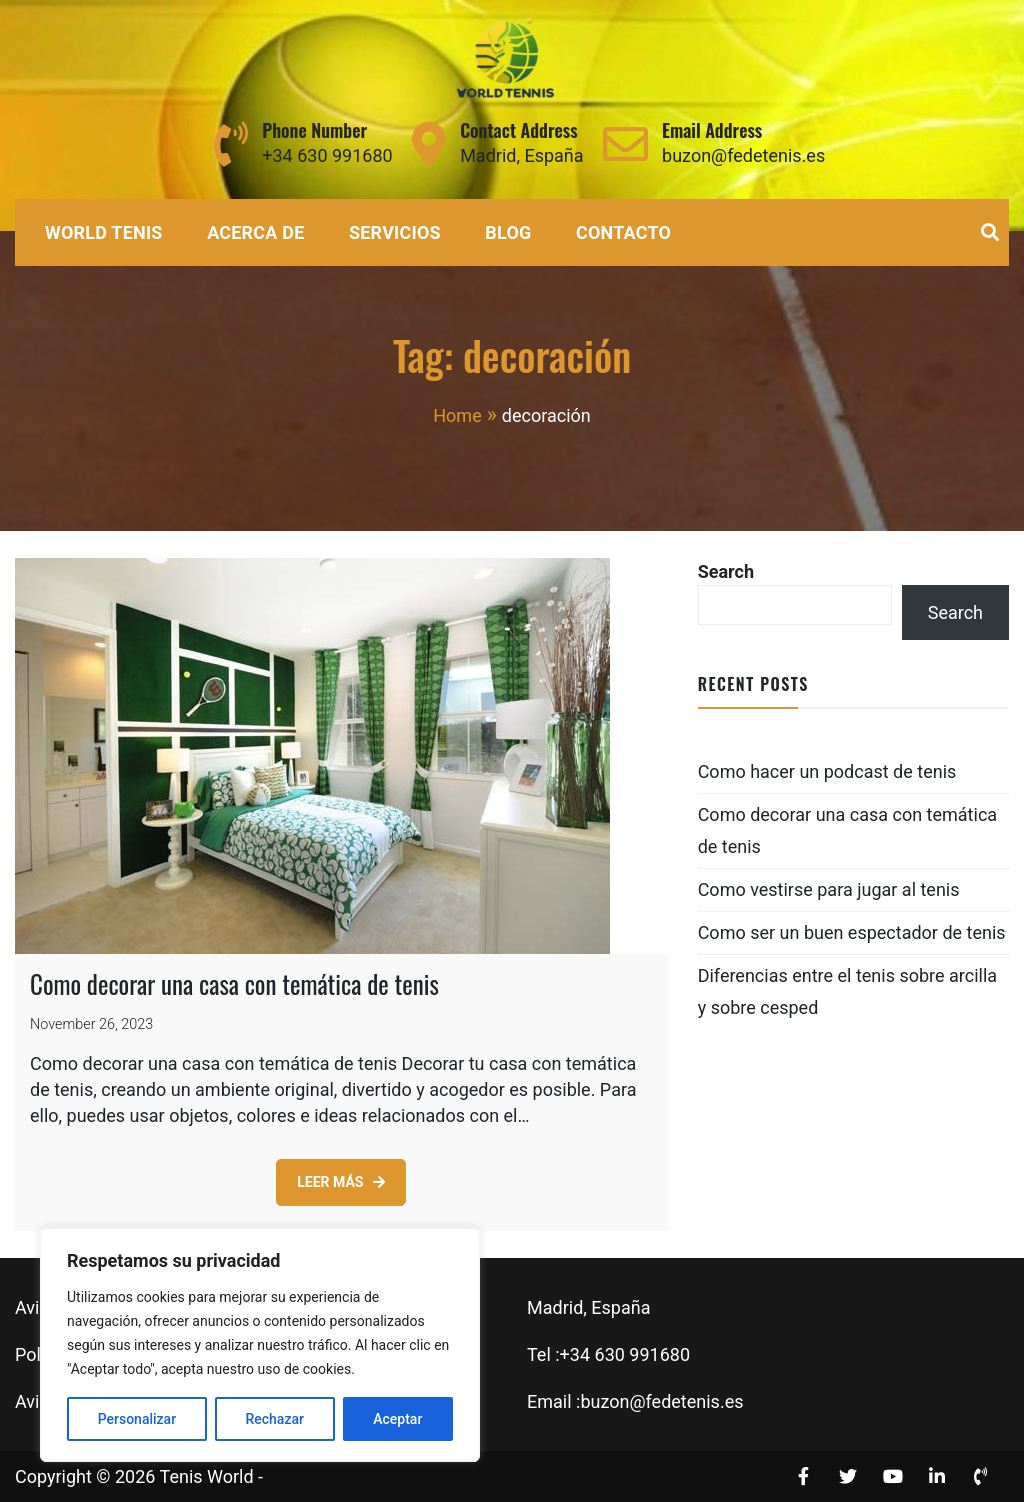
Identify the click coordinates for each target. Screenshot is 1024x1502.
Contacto (623, 232)
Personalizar (137, 1419)
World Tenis (104, 232)
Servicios (395, 232)
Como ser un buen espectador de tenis (852, 932)
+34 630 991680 (327, 155)
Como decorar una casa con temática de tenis (234, 983)
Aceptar (397, 1419)
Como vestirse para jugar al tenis (829, 889)
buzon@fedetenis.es (743, 155)
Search (726, 571)
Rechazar (274, 1419)
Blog (508, 232)
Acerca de (255, 232)
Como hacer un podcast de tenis (827, 771)
